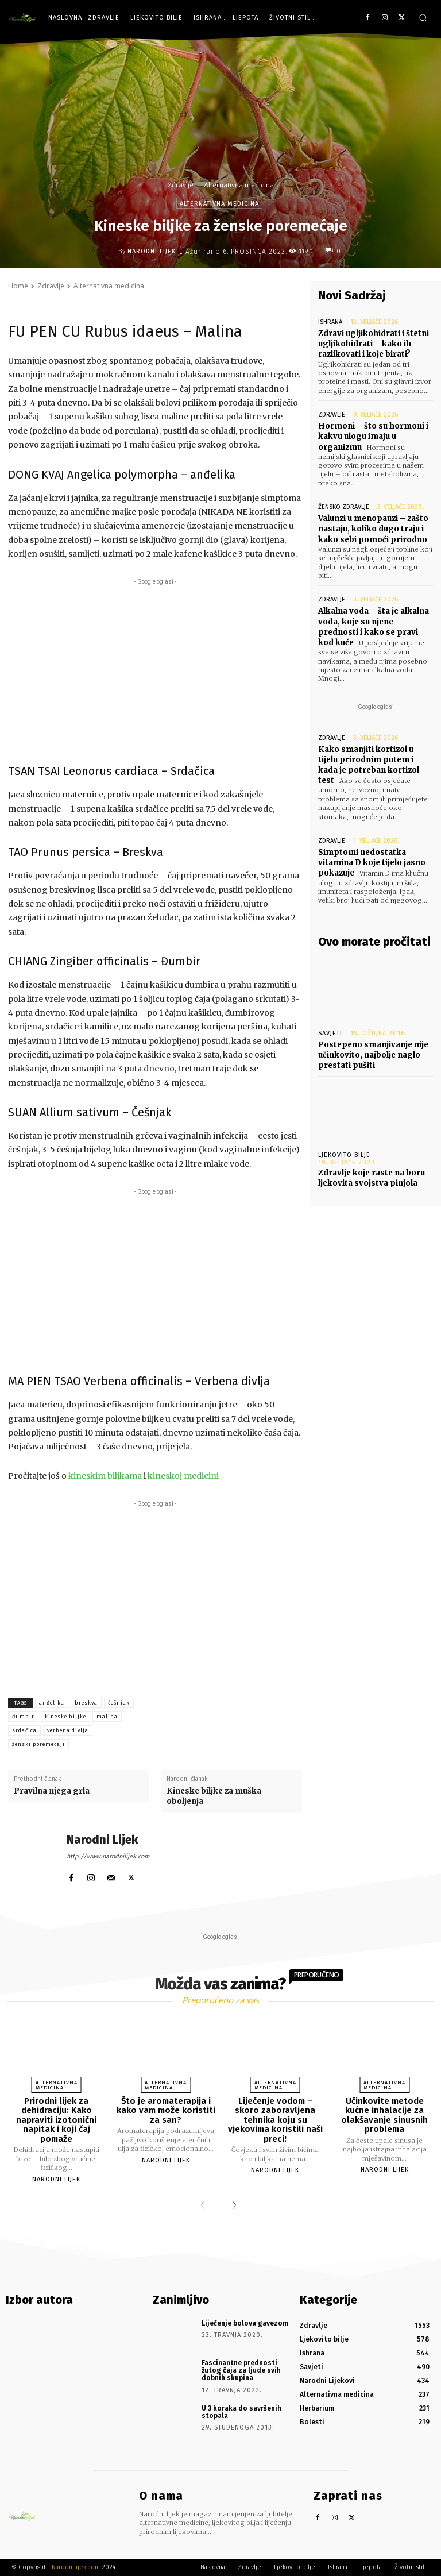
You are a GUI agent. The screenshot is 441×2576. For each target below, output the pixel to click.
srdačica (24, 1730)
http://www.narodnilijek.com (108, 1856)
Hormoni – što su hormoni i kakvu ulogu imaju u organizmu (373, 436)
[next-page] (231, 2206)
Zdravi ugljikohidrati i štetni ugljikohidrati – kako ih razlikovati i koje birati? (373, 344)
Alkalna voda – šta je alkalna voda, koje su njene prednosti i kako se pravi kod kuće (373, 626)
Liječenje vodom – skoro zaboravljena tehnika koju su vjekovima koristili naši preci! (275, 2120)
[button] (423, 17)
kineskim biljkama (105, 1476)
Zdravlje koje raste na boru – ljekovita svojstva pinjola (375, 1178)
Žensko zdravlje (343, 507)
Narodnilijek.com (76, 2567)
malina (107, 1716)
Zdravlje (181, 185)
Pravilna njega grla (52, 1791)
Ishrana (330, 322)
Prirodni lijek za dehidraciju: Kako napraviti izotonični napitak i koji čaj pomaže (56, 2120)
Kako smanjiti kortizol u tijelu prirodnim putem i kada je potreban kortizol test (368, 765)
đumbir (23, 1716)
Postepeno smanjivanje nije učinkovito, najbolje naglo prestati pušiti (373, 1055)
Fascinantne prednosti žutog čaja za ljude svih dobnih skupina (241, 2370)
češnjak (119, 1703)
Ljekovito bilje (344, 1155)
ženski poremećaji (38, 1744)
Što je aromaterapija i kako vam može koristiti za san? (166, 2110)
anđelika (51, 1703)
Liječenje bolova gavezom (245, 2323)
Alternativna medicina (239, 185)
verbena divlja (67, 1730)
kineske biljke (65, 1716)
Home (18, 286)
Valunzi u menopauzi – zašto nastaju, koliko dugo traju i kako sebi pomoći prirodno (373, 529)
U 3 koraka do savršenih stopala (241, 2412)
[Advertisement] (155, 668)
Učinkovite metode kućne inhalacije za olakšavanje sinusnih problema (384, 2115)
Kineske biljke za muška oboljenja (214, 1796)
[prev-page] (205, 2206)
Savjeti (330, 1033)
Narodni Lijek (151, 251)
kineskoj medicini (183, 1476)
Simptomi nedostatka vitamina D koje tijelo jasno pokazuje (371, 862)
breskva (86, 1703)
